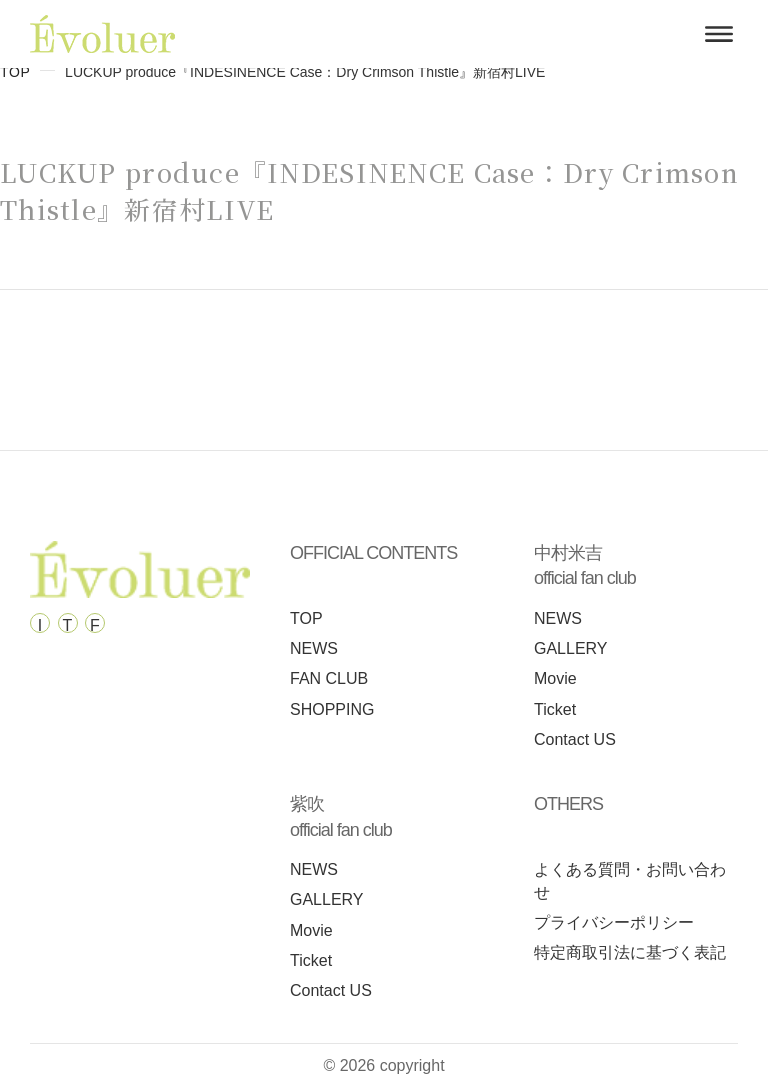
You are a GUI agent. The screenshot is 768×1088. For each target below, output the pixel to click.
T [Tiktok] (68, 625)
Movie (555, 678)
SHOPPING (332, 709)
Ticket (555, 709)
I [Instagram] (40, 625)
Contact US (575, 739)
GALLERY (571, 648)
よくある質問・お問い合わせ (630, 881)
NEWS (314, 648)
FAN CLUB (329, 678)
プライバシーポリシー (614, 922)
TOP (15, 72)
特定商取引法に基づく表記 (630, 952)
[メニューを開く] (719, 34)
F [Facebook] (95, 625)
